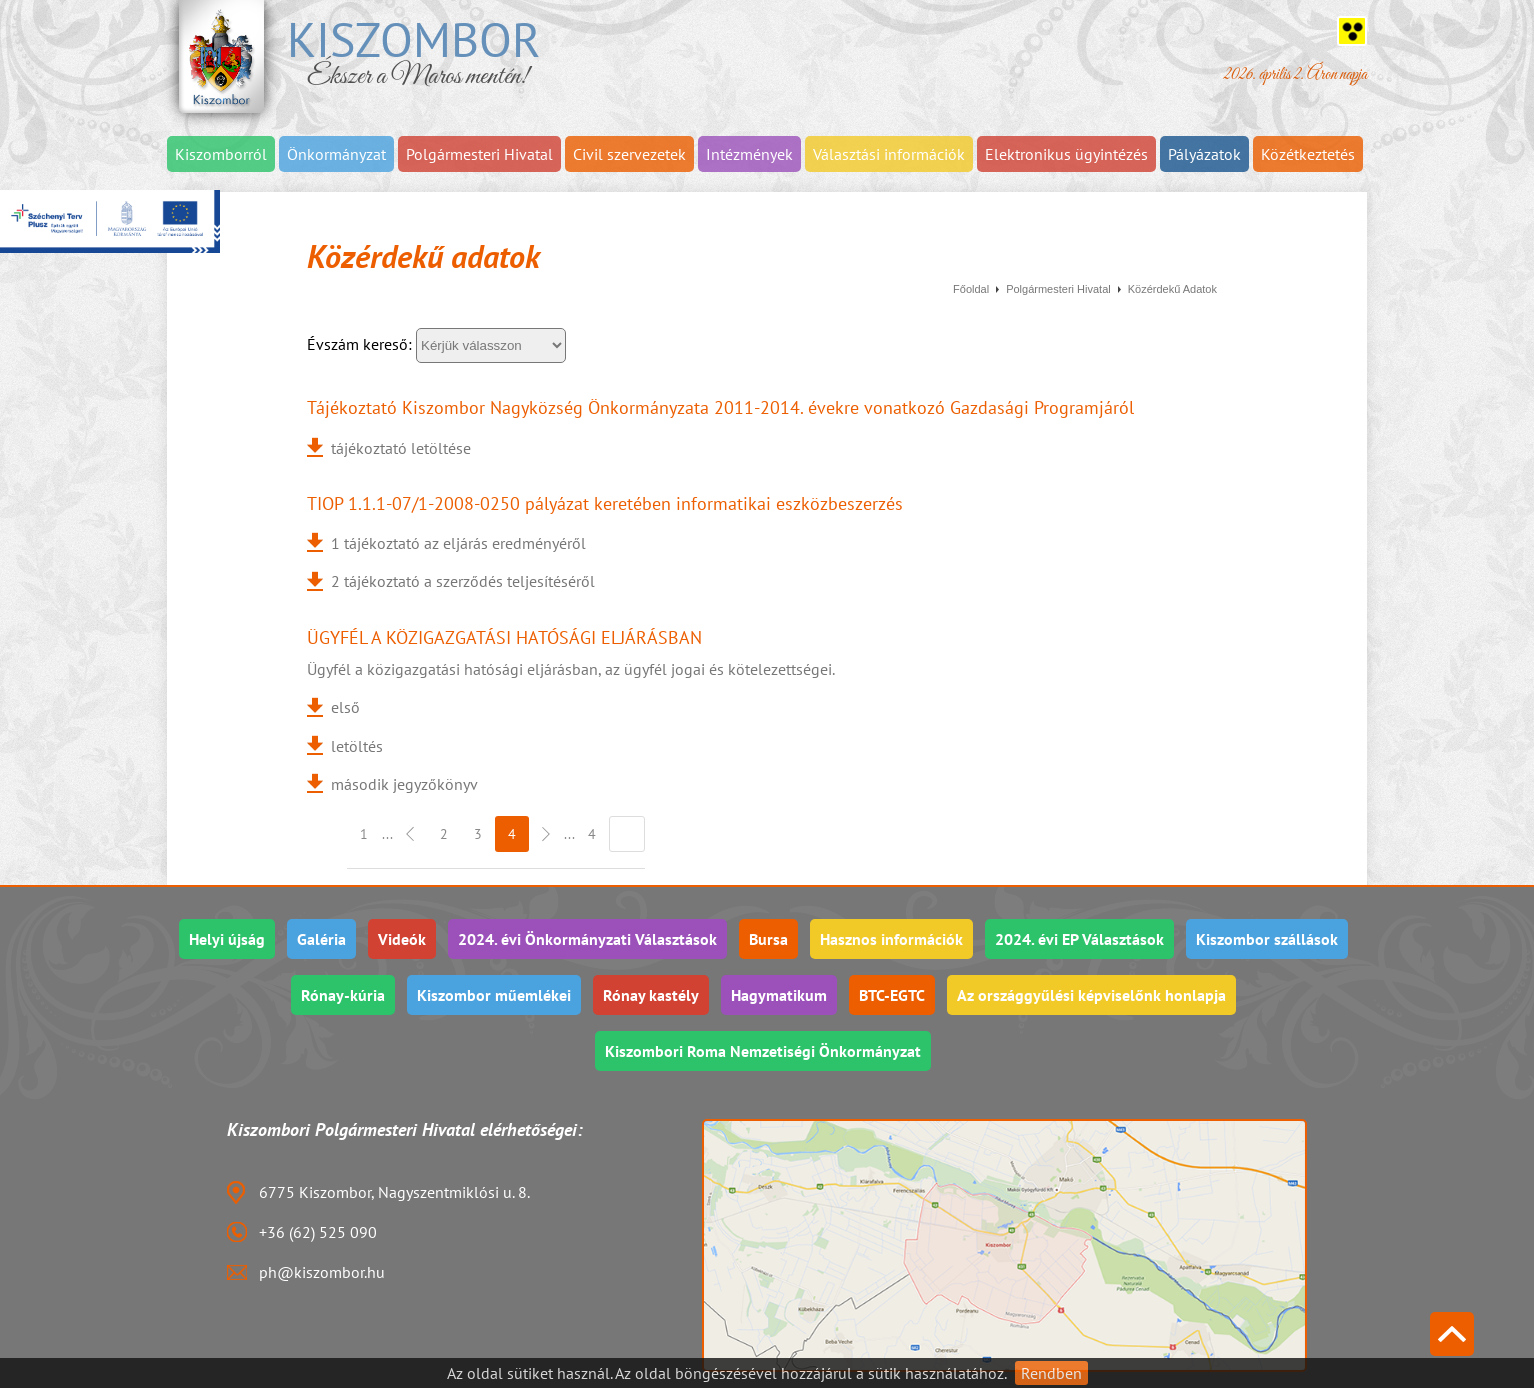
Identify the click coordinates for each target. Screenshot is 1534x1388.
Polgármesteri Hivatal (479, 154)
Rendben (1051, 1373)
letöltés (357, 746)
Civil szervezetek (629, 154)
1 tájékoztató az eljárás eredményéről (458, 543)
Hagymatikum (779, 995)
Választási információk (889, 154)
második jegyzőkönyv (404, 784)
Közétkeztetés (1308, 154)
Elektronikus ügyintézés (1066, 154)
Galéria (321, 939)
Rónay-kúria (343, 995)
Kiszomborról (221, 154)
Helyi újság (227, 939)
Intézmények (749, 154)
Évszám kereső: (361, 344)
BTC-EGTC (892, 995)
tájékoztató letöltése (401, 448)
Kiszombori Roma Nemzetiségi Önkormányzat (763, 1051)
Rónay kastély (651, 995)
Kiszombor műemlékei (494, 995)
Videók (402, 939)
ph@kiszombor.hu (322, 1272)
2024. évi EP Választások (1079, 939)
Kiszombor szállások (1267, 939)
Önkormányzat (336, 154)
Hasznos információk (891, 939)
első (345, 707)
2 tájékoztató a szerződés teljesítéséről (463, 581)
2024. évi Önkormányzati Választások (587, 939)
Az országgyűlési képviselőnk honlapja (1091, 995)
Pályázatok (1204, 154)
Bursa (768, 939)
